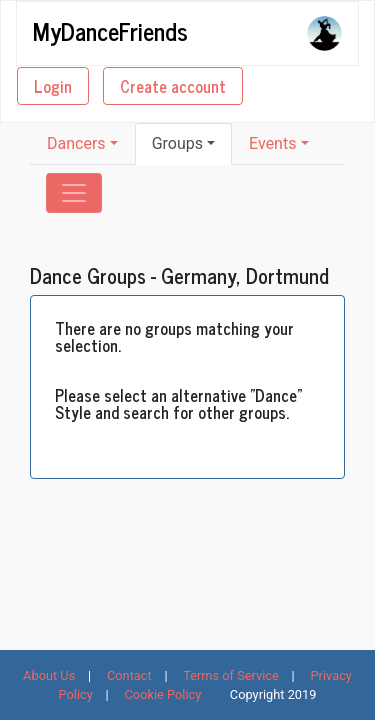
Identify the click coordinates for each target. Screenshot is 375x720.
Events (272, 143)
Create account (173, 86)
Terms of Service (231, 675)
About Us (49, 675)
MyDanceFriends (110, 30)
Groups (177, 143)
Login (53, 86)
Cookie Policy (163, 694)
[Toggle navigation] (74, 193)
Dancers (76, 143)
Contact (129, 675)
